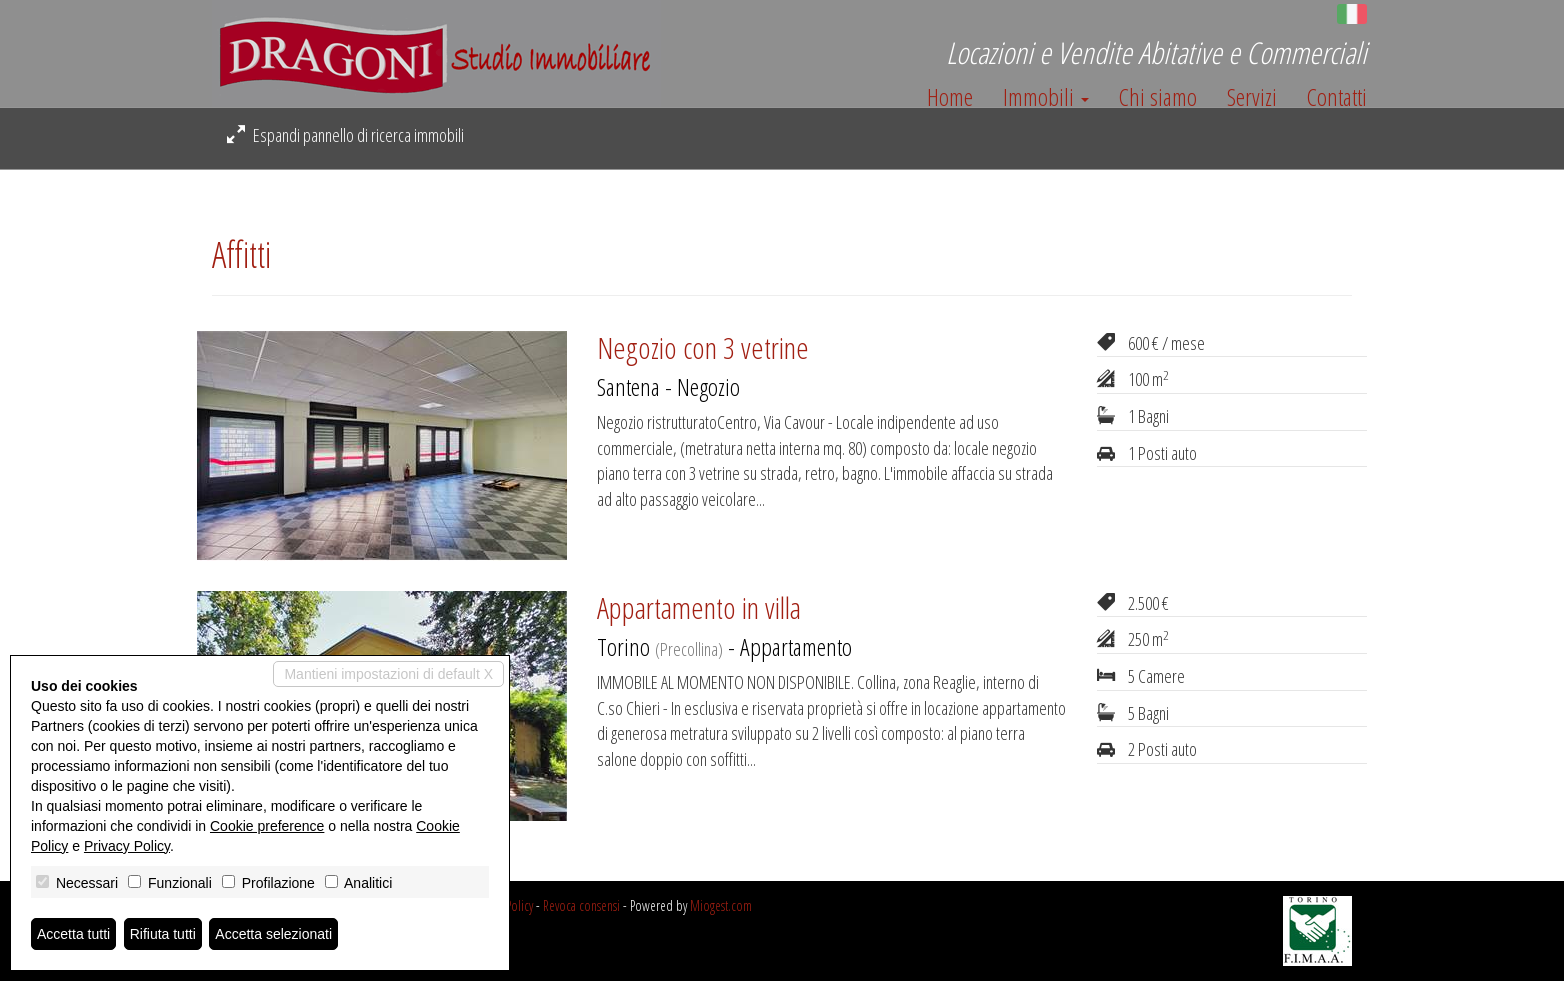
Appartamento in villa (699, 607)
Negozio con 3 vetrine (703, 347)
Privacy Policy (127, 846)
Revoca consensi (581, 905)
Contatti (1337, 97)
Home (950, 97)
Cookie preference (267, 826)
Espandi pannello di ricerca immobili (345, 135)
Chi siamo (1158, 97)
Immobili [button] (1046, 97)
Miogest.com (721, 905)
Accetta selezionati (273, 934)
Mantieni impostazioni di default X (388, 674)
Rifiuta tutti (163, 934)
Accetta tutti (73, 934)
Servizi (1252, 97)
